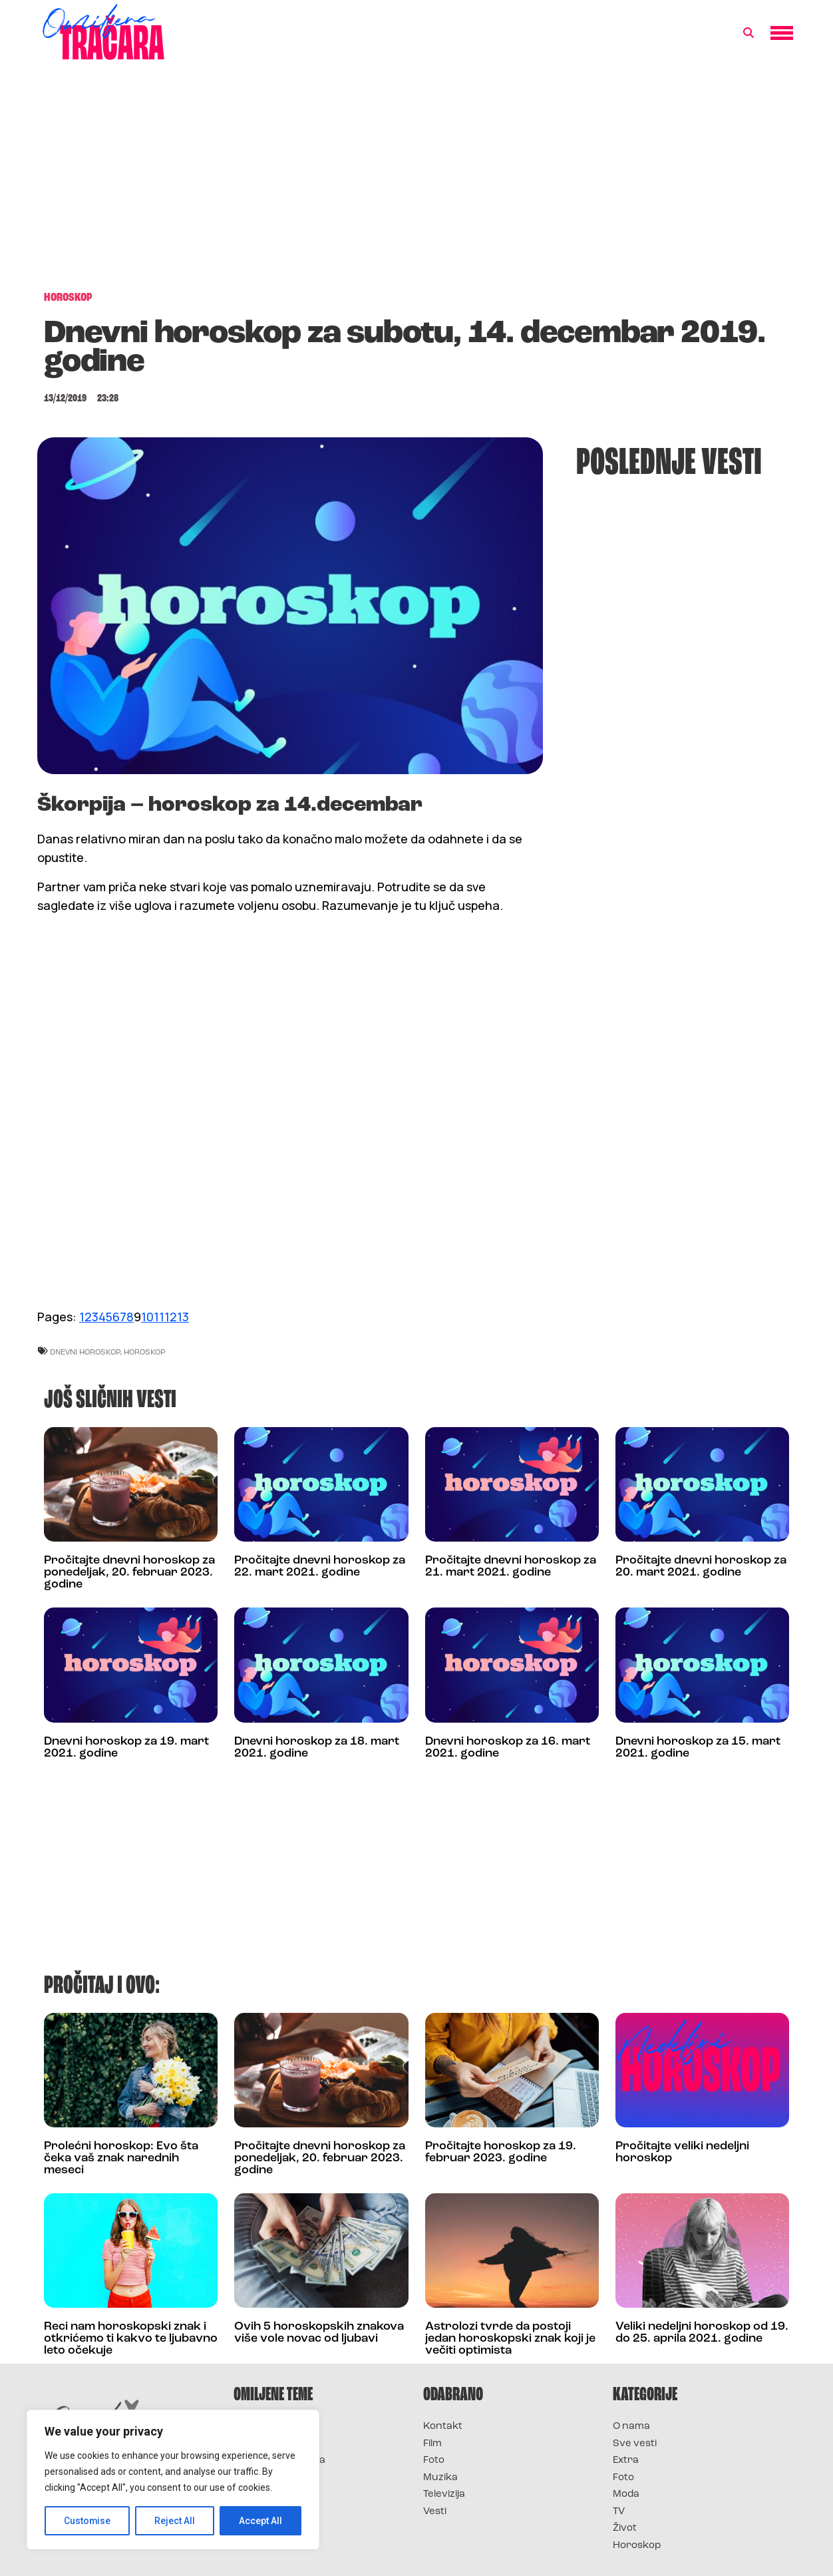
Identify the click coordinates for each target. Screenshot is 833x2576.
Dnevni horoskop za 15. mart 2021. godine (697, 1747)
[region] (173, 2479)
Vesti (434, 2512)
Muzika (440, 2478)
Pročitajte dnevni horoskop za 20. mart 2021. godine (700, 1566)
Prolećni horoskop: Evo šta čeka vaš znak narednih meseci (121, 2158)
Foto (433, 2461)
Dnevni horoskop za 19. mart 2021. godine (126, 1747)
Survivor (255, 2427)
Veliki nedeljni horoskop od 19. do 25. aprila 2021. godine (701, 2332)
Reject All (175, 2520)
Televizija (444, 2494)
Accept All (260, 2520)
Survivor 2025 (268, 2444)
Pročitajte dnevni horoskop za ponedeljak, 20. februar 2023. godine (129, 1572)
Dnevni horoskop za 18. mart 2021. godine (316, 1747)
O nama (631, 2427)
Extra (626, 2461)
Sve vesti (635, 2444)
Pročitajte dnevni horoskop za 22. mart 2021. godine (319, 1566)
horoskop (145, 1351)
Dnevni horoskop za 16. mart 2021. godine (507, 1747)
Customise (87, 2520)
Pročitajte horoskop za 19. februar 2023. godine (500, 2152)
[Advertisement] (416, 182)
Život (625, 2528)
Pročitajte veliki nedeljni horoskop (682, 2152)
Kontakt (442, 2427)
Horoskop (637, 2546)
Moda (626, 2494)
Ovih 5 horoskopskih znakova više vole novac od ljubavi (319, 2332)
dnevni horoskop (85, 1351)
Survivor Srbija (271, 2478)
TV (619, 2512)
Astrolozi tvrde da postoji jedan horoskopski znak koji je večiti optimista (510, 2338)
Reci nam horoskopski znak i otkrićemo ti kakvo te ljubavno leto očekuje (131, 2338)
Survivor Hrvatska (279, 2461)
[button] (748, 33)
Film (432, 2444)
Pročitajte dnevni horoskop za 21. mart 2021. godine (510, 1566)
